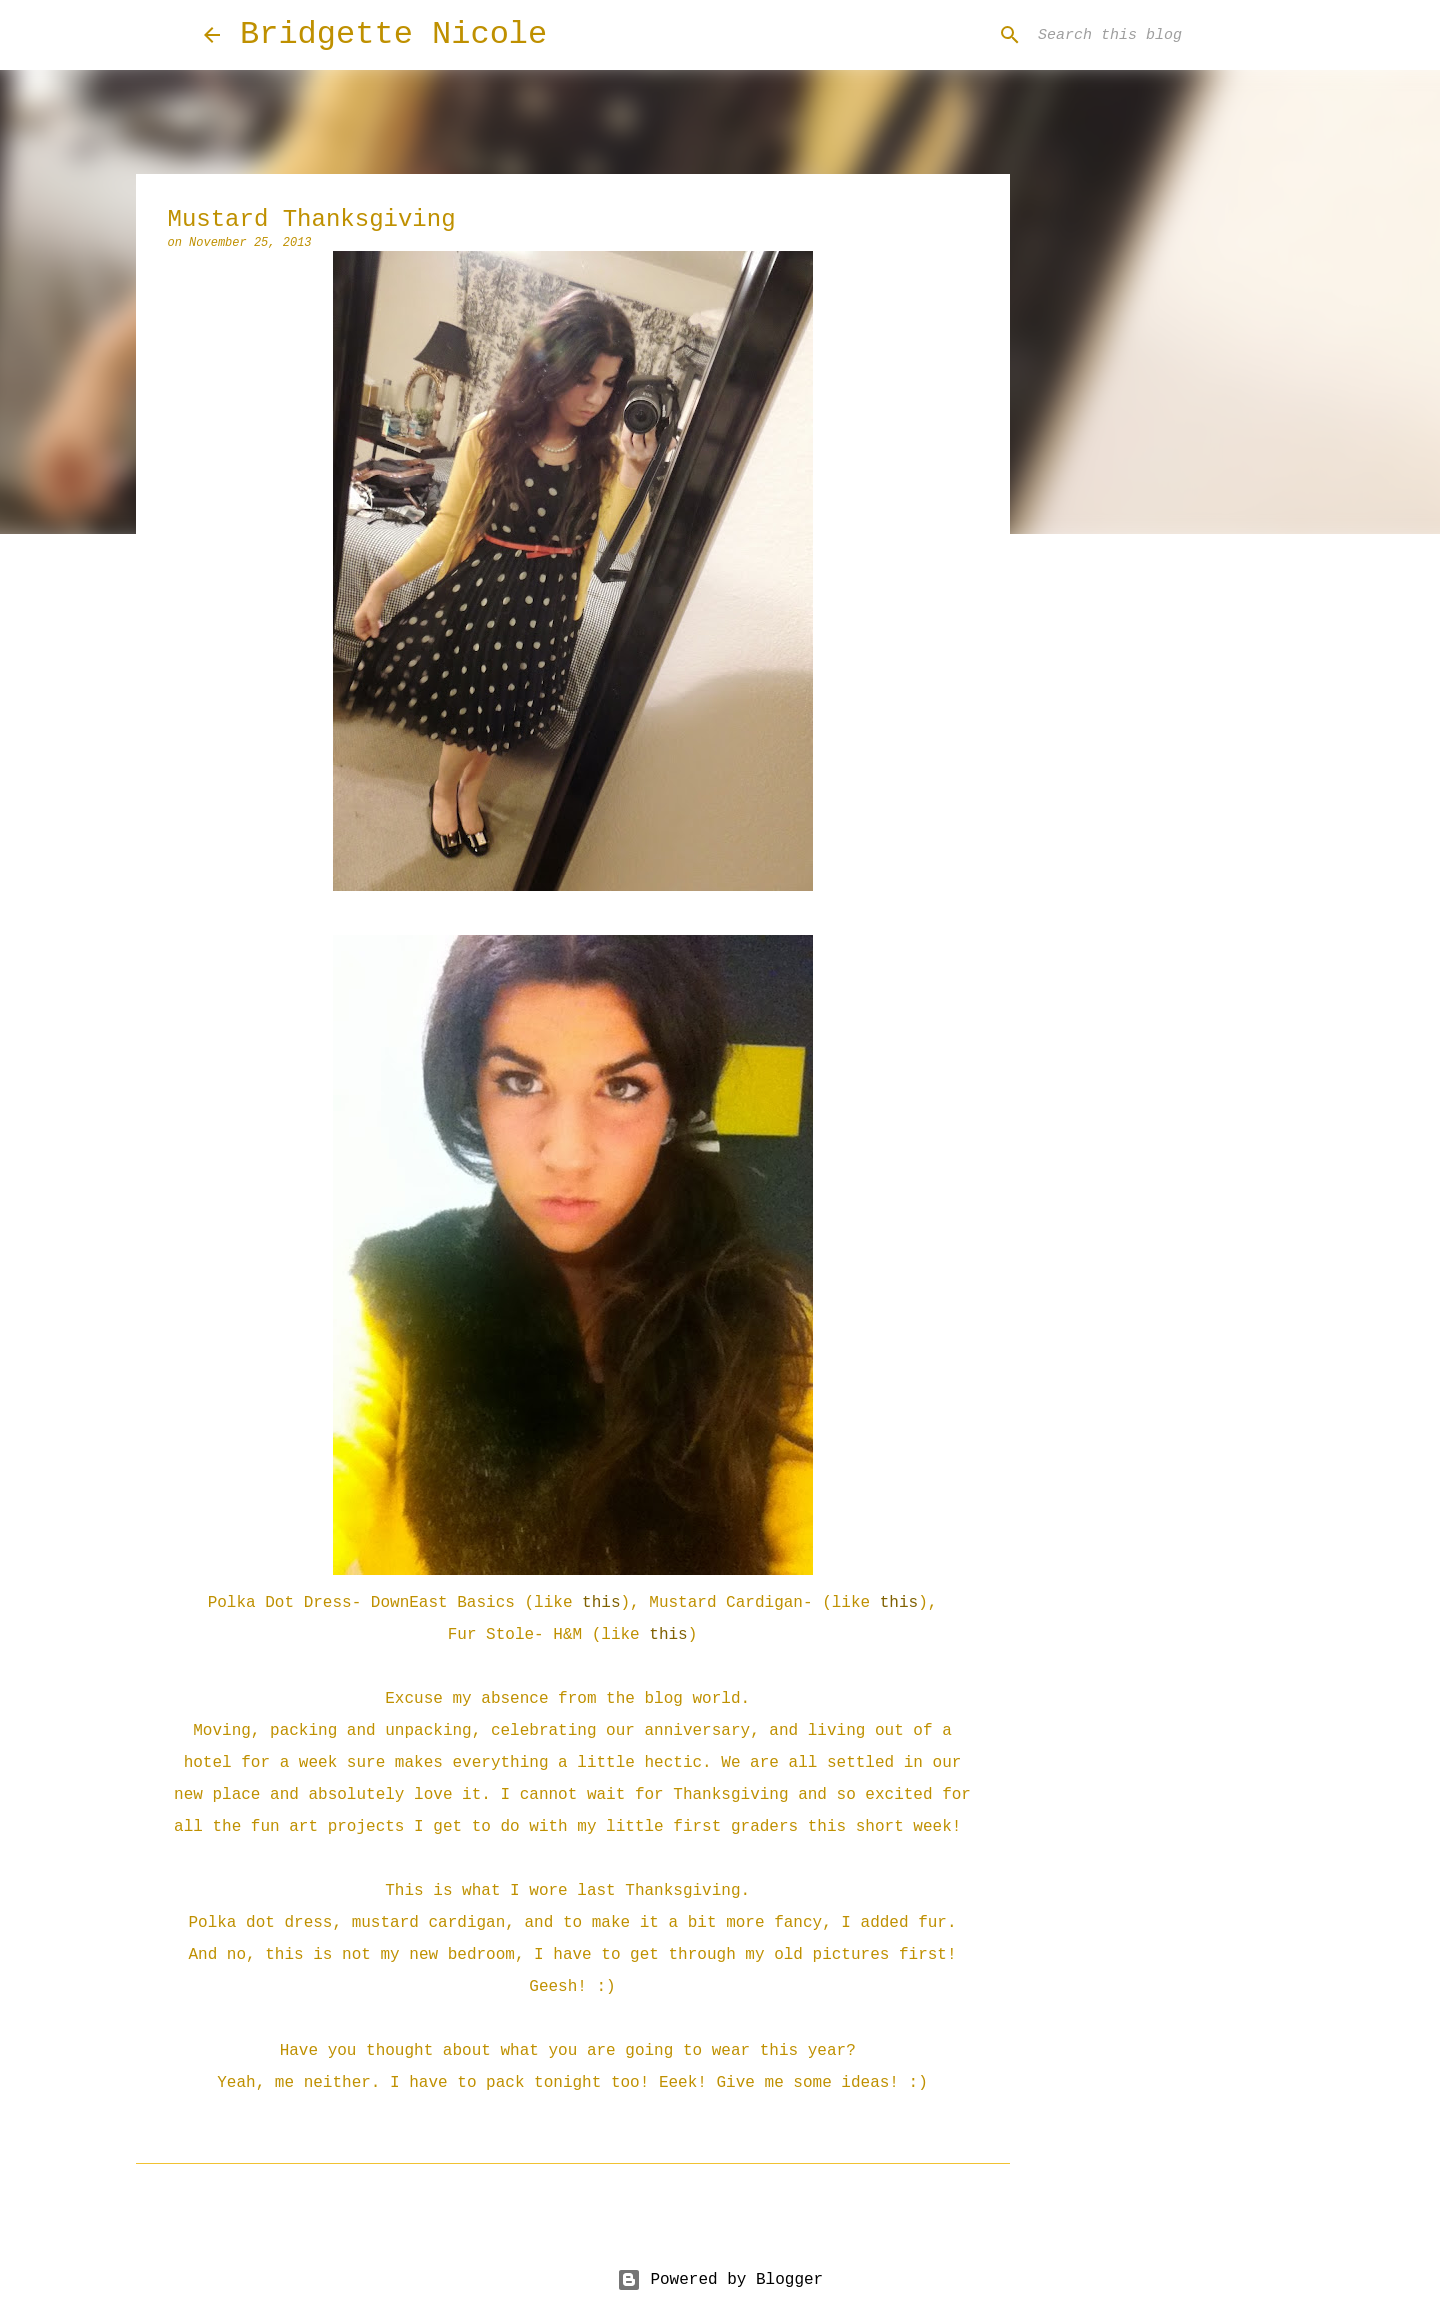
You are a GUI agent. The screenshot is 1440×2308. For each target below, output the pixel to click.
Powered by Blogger (720, 2280)
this (601, 1603)
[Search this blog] (1135, 35)
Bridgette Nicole (393, 34)
